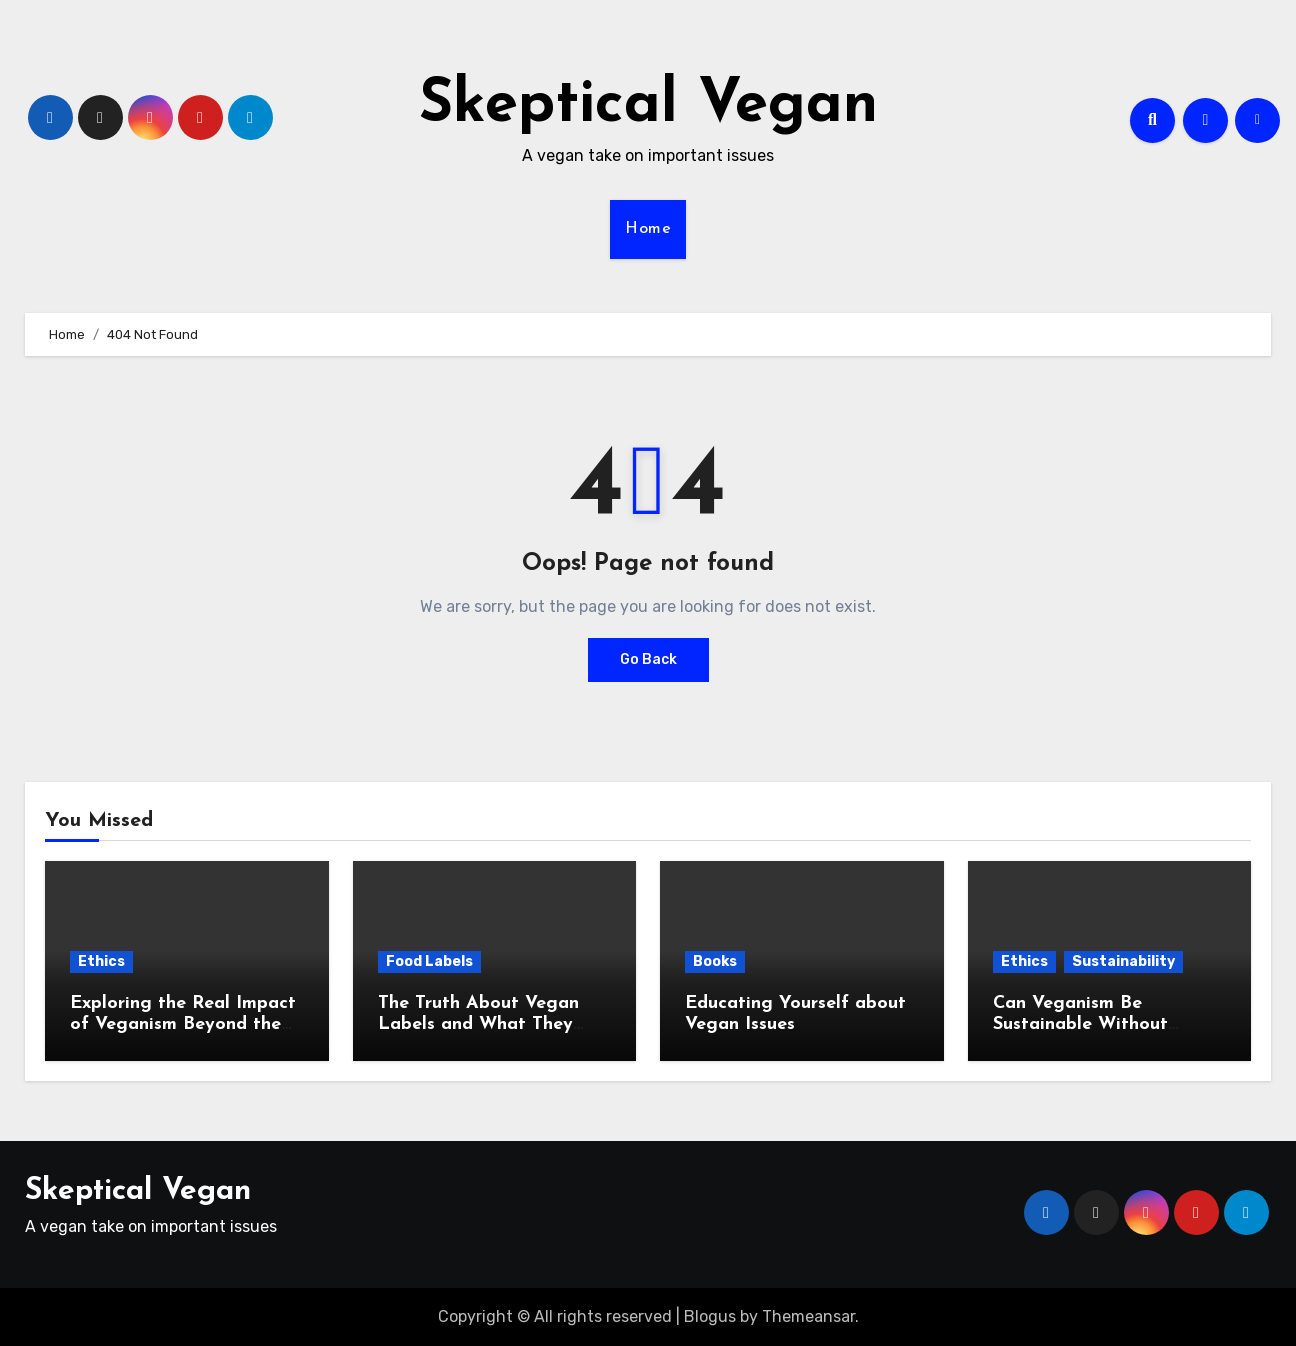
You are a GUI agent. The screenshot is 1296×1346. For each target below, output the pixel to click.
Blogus (710, 1316)
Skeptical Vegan (648, 106)
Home (648, 229)
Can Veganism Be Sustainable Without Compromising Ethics (1083, 1025)
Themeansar (808, 1316)
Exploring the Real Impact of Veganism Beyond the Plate (183, 1025)
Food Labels (429, 961)
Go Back (648, 659)
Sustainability (1123, 961)
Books (715, 961)
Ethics (101, 961)
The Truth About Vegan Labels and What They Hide (478, 1025)
